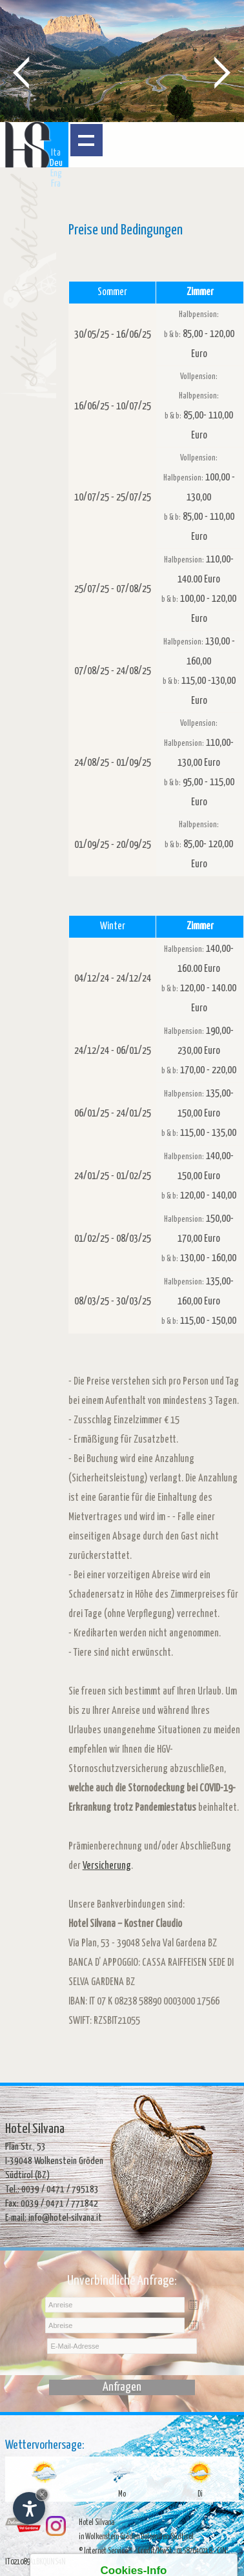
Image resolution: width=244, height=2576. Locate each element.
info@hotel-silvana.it (65, 2218)
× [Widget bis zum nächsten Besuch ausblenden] (42, 2494)
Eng (56, 173)
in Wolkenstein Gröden (109, 2537)
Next (222, 71)
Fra (56, 184)
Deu (56, 163)
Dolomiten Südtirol (167, 2537)
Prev (21, 71)
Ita (56, 153)
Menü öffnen (86, 140)
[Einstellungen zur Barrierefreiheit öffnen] (29, 2508)
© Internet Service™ (105, 2551)
